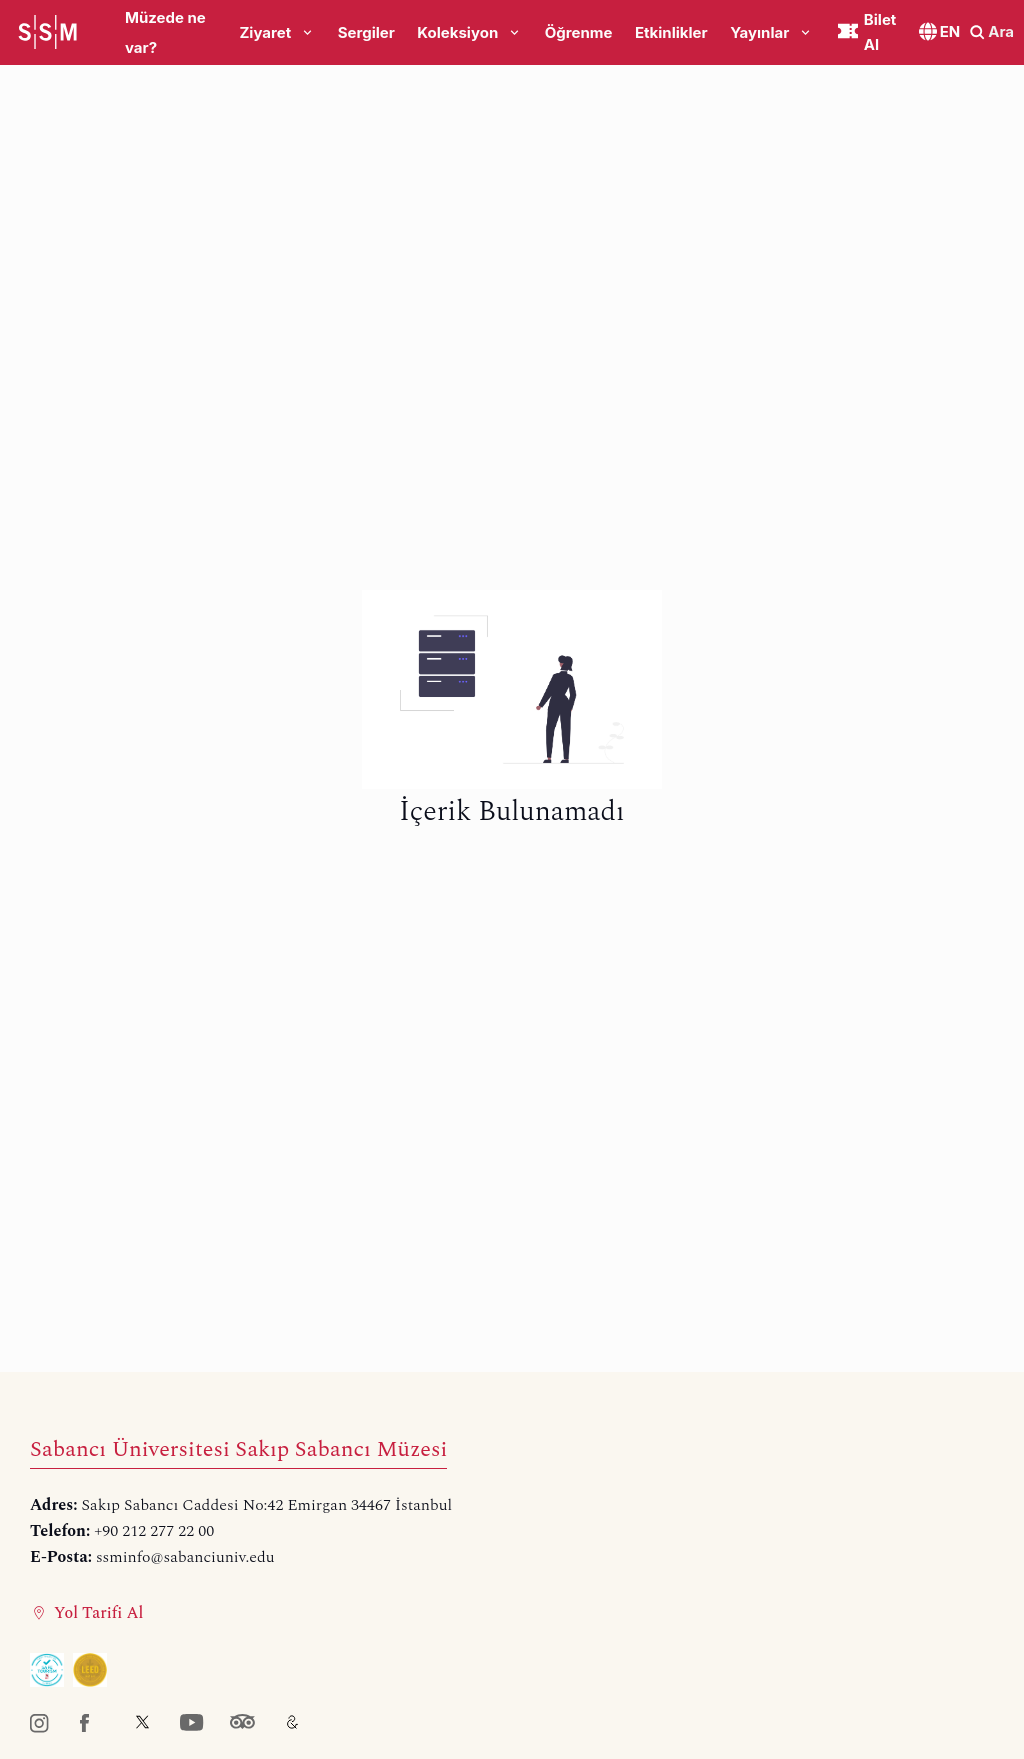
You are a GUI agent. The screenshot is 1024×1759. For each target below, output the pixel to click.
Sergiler (366, 32)
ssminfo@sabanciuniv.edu (185, 1557)
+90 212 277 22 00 (154, 1531)
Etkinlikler (671, 32)
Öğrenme (579, 32)
